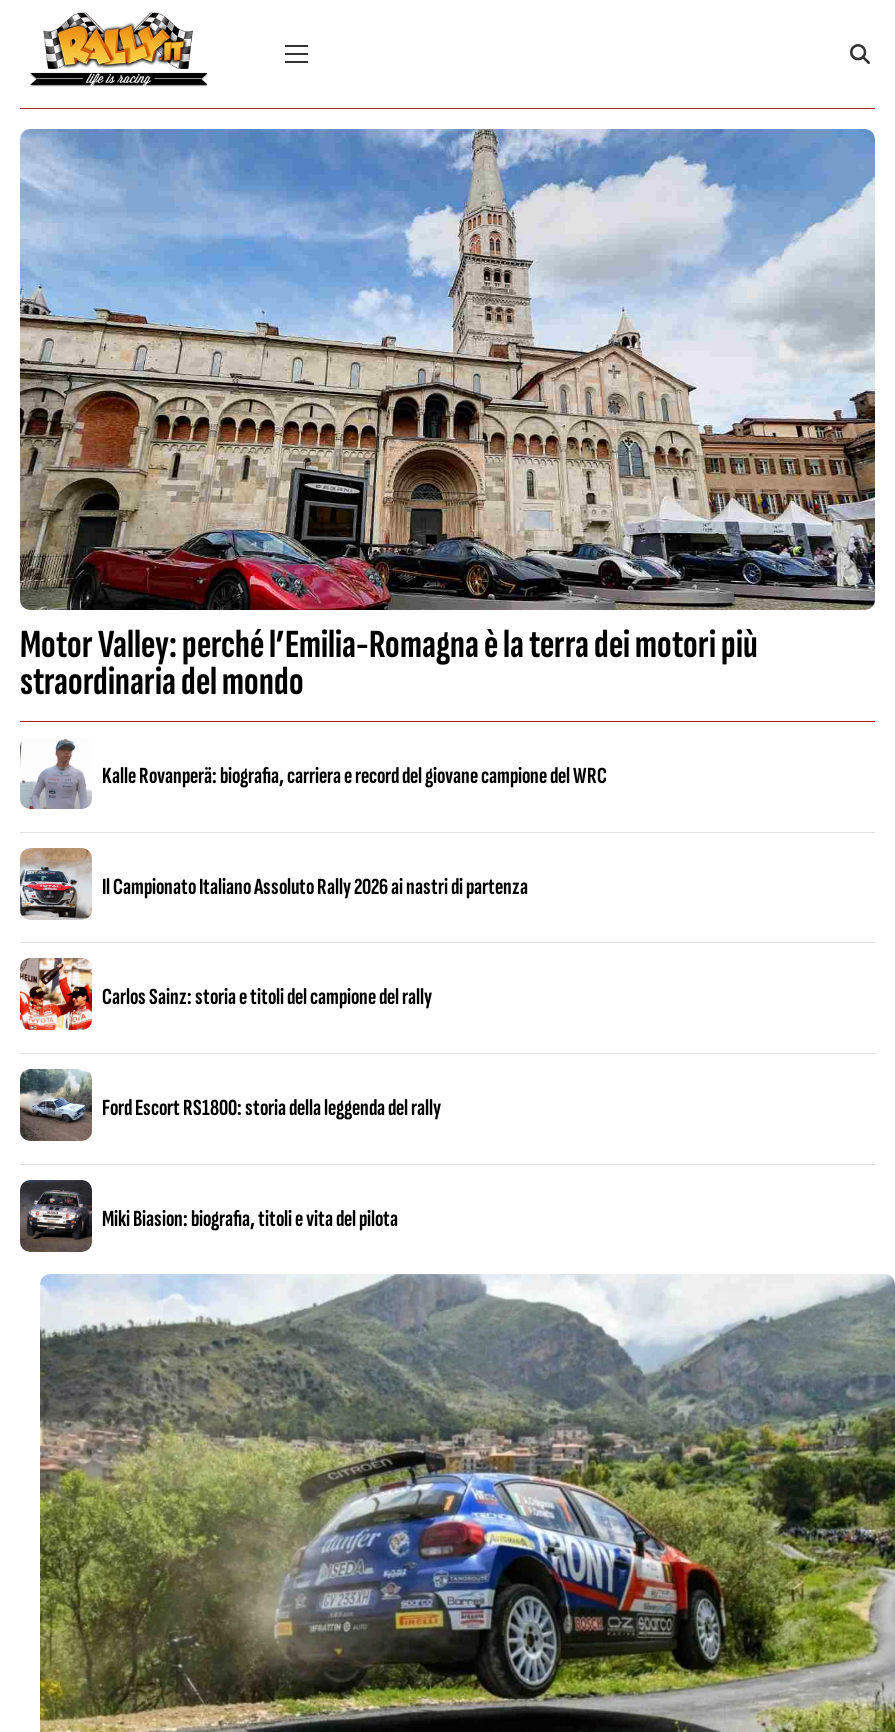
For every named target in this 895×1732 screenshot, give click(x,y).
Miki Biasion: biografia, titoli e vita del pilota (250, 1219)
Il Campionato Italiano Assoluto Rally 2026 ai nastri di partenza (315, 887)
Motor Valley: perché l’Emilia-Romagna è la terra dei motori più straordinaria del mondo (389, 663)
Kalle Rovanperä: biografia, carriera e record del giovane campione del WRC (354, 776)
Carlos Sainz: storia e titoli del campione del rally (267, 997)
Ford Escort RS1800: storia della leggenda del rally (271, 1108)
